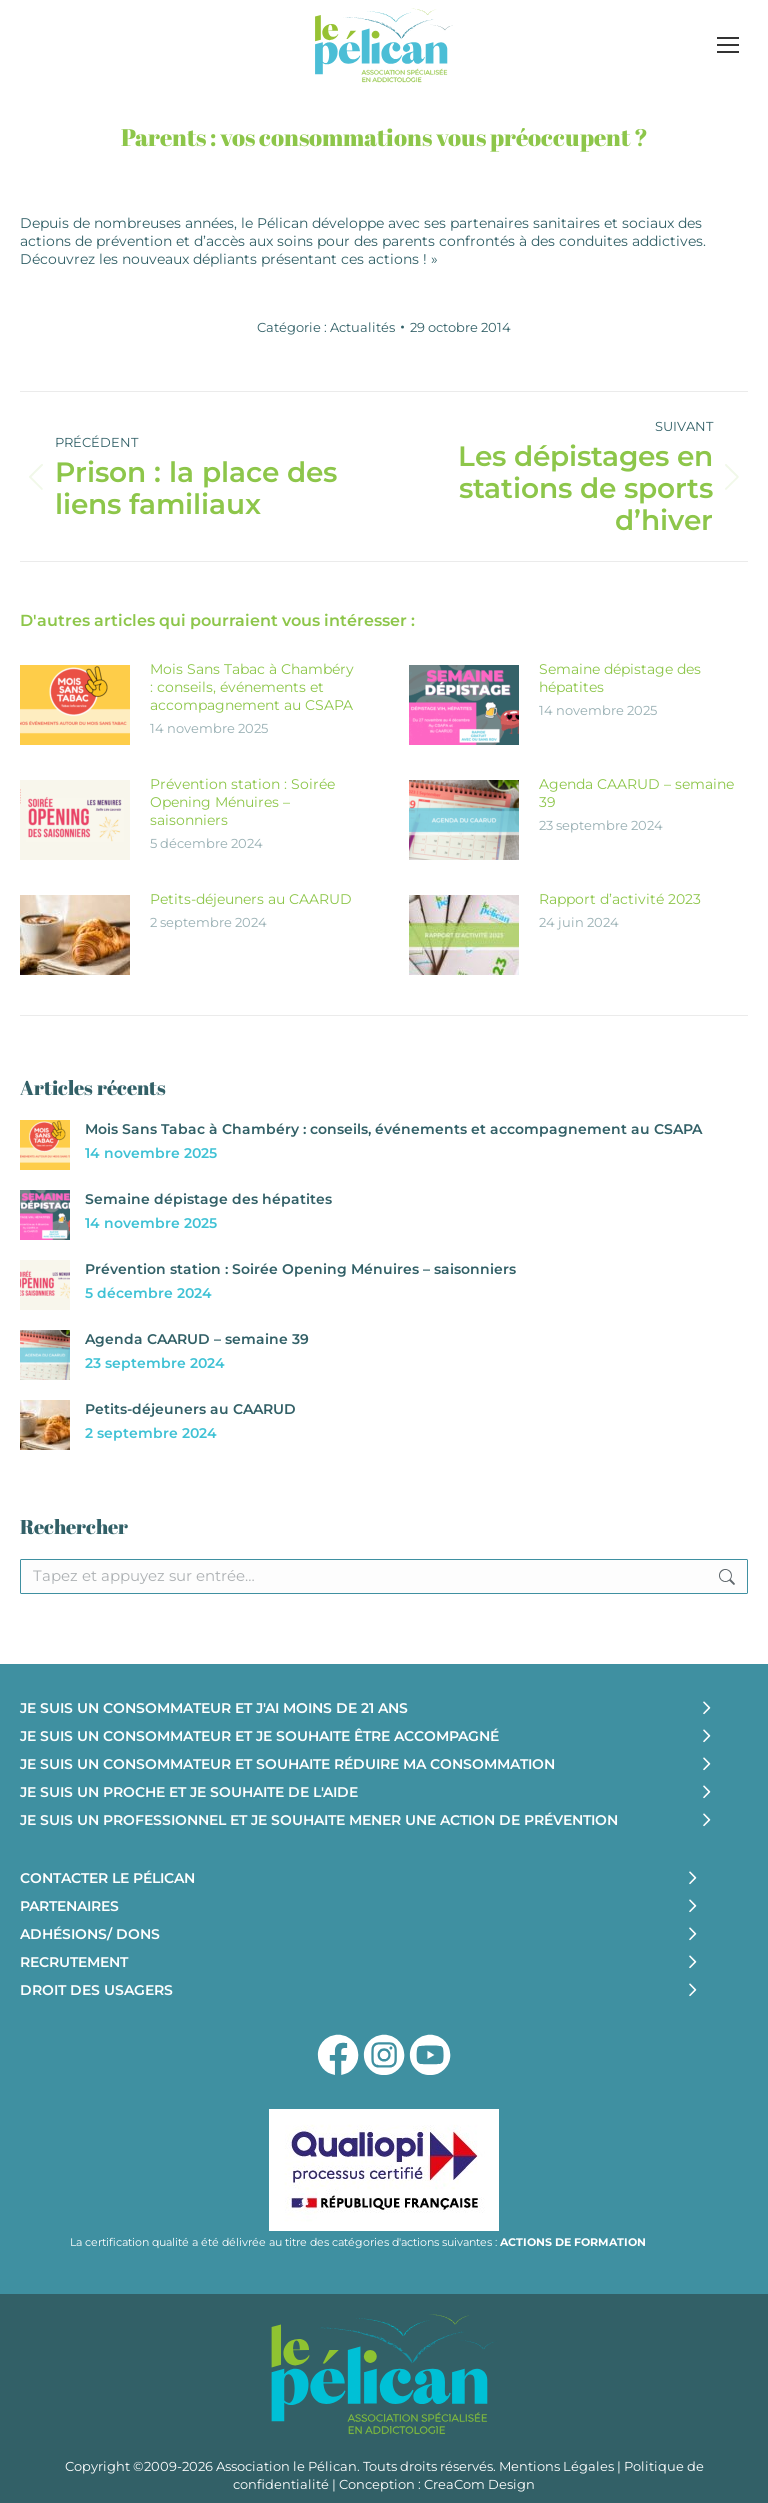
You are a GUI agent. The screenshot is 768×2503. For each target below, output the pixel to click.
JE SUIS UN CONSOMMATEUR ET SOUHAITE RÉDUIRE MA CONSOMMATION (287, 1764)
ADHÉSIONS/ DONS (90, 1934)
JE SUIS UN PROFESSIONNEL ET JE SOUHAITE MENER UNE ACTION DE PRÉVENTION (319, 1820)
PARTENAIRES (69, 1906)
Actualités (362, 327)
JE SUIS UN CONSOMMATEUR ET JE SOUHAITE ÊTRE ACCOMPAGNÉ (259, 1736)
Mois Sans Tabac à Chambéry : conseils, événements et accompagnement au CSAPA (252, 687)
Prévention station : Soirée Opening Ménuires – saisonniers (242, 802)
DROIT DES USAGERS (96, 1990)
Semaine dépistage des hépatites (620, 678)
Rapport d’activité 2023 (620, 899)
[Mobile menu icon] (728, 45)
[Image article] (75, 705)
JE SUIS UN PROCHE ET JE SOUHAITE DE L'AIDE (189, 1792)
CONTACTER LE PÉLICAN (107, 1878)
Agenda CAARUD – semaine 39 (636, 793)
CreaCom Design (479, 2484)
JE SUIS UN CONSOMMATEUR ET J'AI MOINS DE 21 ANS (214, 1708)
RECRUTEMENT (74, 1962)
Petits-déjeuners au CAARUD (251, 899)
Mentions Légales (556, 2466)
